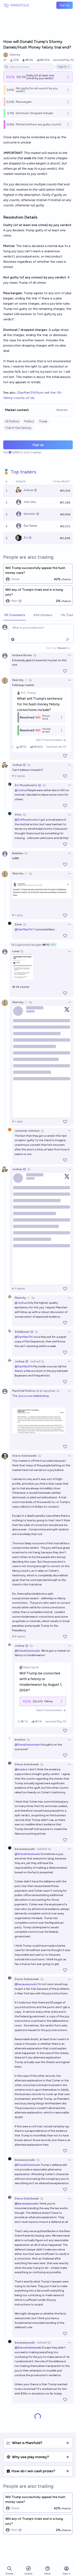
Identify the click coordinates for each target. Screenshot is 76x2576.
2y (34, 655)
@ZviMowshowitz (27, 819)
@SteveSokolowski (27, 1650)
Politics (29, 421)
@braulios (21, 1769)
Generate (62, 410)
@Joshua (21, 790)
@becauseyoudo (26, 1984)
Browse (9, 2570)
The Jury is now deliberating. (30, 1396)
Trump (43, 421)
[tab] (14, 615)
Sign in (66, 2570)
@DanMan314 (24, 929)
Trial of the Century (18, 428)
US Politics (12, 421)
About (47, 2570)
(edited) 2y (37, 1361)
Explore (28, 2570)
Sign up (65, 5)
